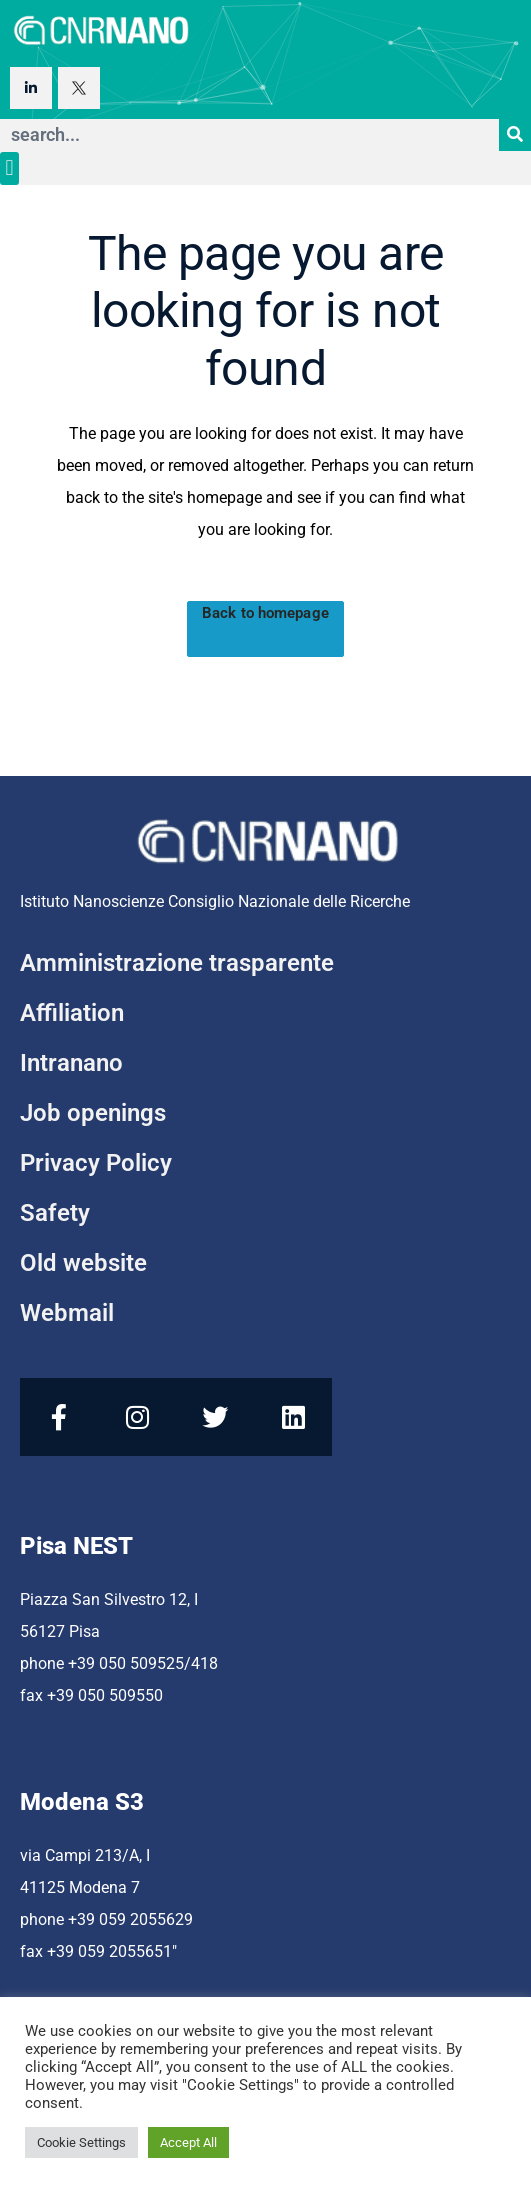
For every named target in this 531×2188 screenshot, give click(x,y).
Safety (55, 1213)
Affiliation (72, 1013)
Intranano (71, 1063)
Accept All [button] (188, 2142)
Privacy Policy (96, 1163)
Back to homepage (265, 613)
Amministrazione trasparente (177, 963)
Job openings (93, 1113)
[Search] (515, 135)
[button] (9, 168)
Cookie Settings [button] (81, 2142)
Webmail (67, 1313)
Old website (83, 1263)
